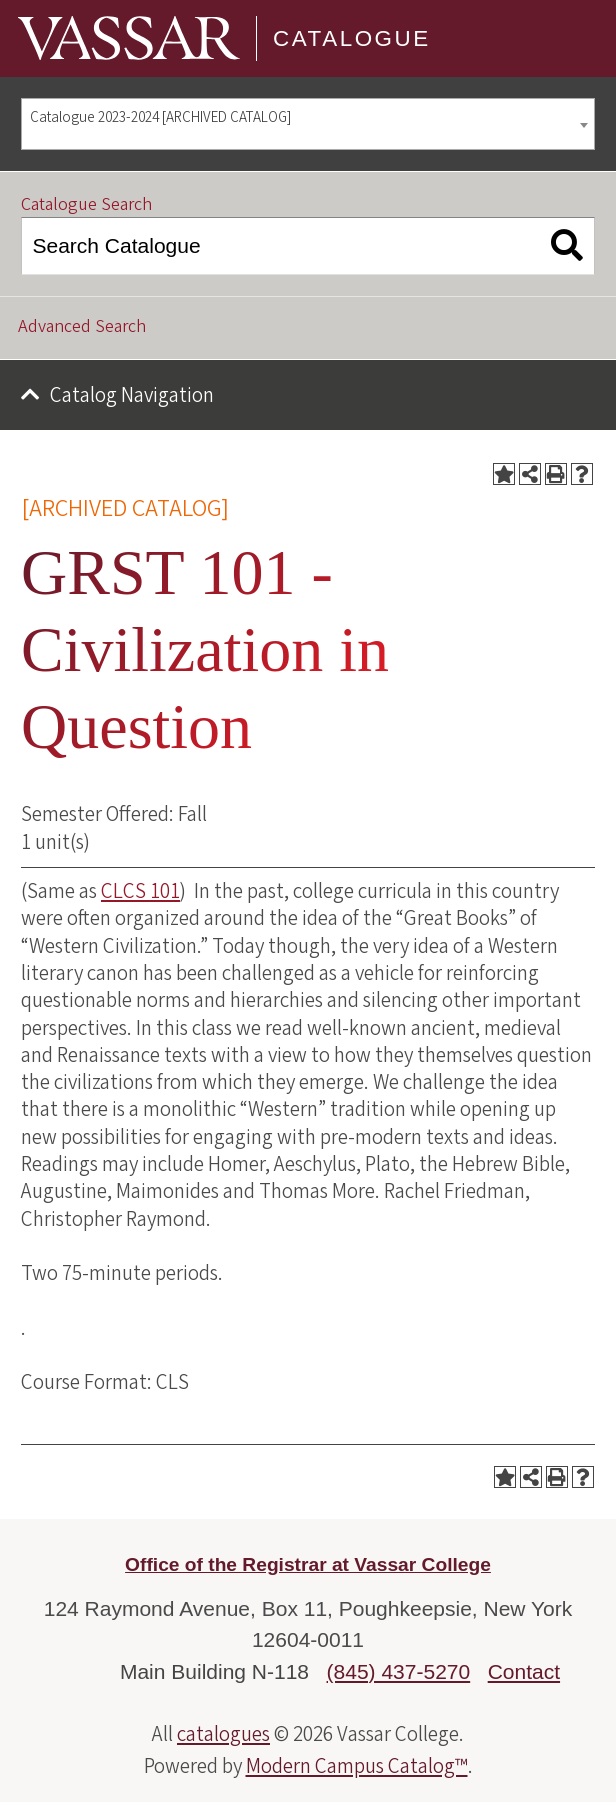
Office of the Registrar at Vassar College (308, 1564)
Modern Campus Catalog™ (357, 1766)
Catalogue (352, 38)
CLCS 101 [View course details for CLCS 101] (140, 891)
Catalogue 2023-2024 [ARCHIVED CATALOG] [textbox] (160, 117)
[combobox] (308, 124)
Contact (524, 1671)
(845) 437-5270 (399, 1671)
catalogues (223, 1734)
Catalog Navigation (132, 395)
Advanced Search (82, 326)
